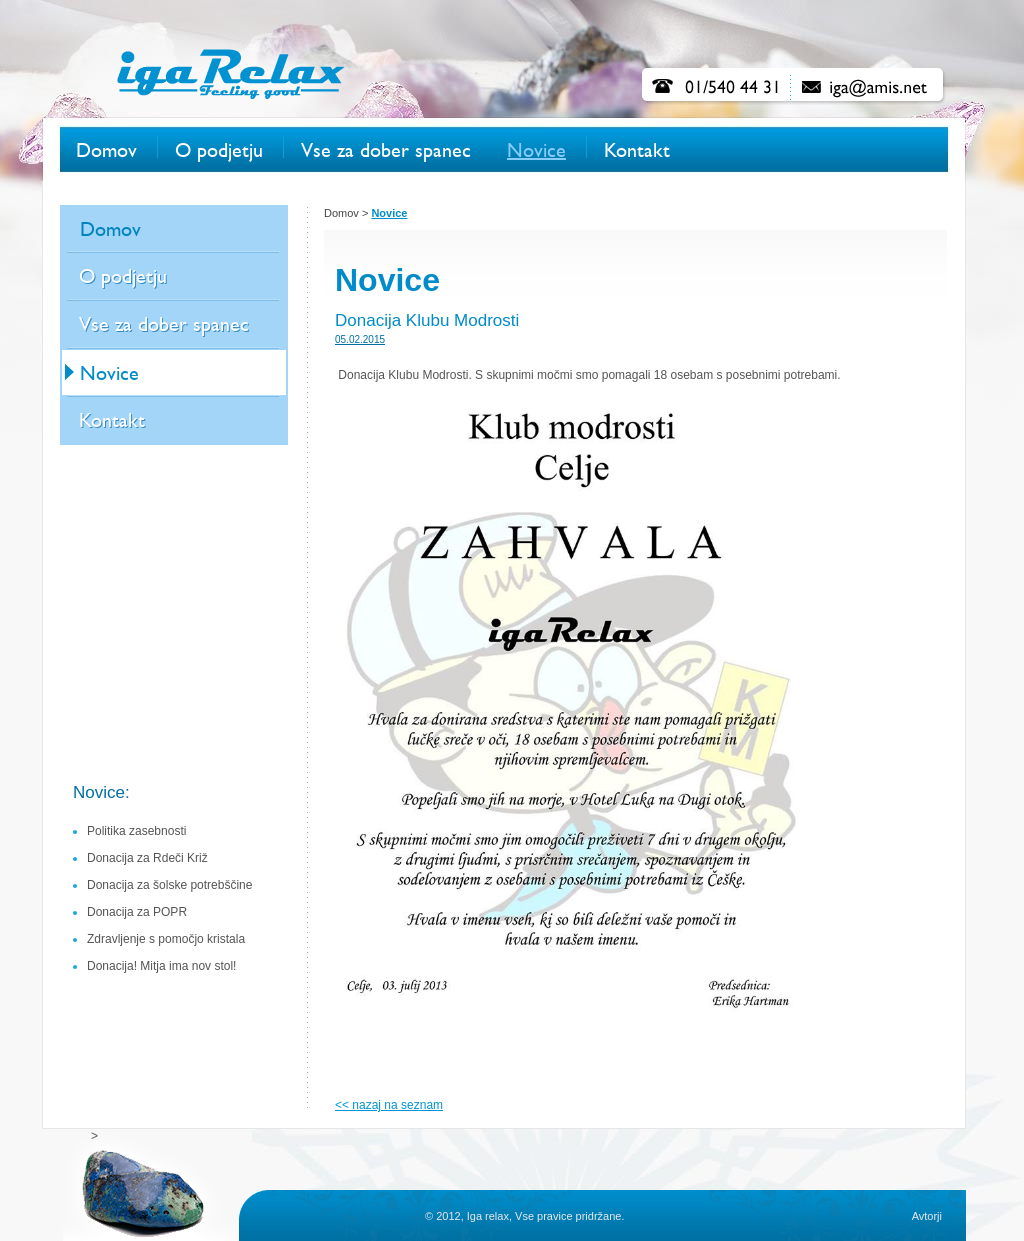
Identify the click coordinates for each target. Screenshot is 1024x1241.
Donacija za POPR (137, 912)
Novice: (101, 792)
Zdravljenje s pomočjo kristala (166, 939)
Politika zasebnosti (136, 831)
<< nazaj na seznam (389, 1105)
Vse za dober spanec (386, 150)
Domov (106, 150)
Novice (536, 150)
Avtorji (927, 1216)
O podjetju (219, 150)
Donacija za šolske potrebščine (169, 885)
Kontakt (637, 150)
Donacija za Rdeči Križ (147, 858)
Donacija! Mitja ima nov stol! (161, 966)
